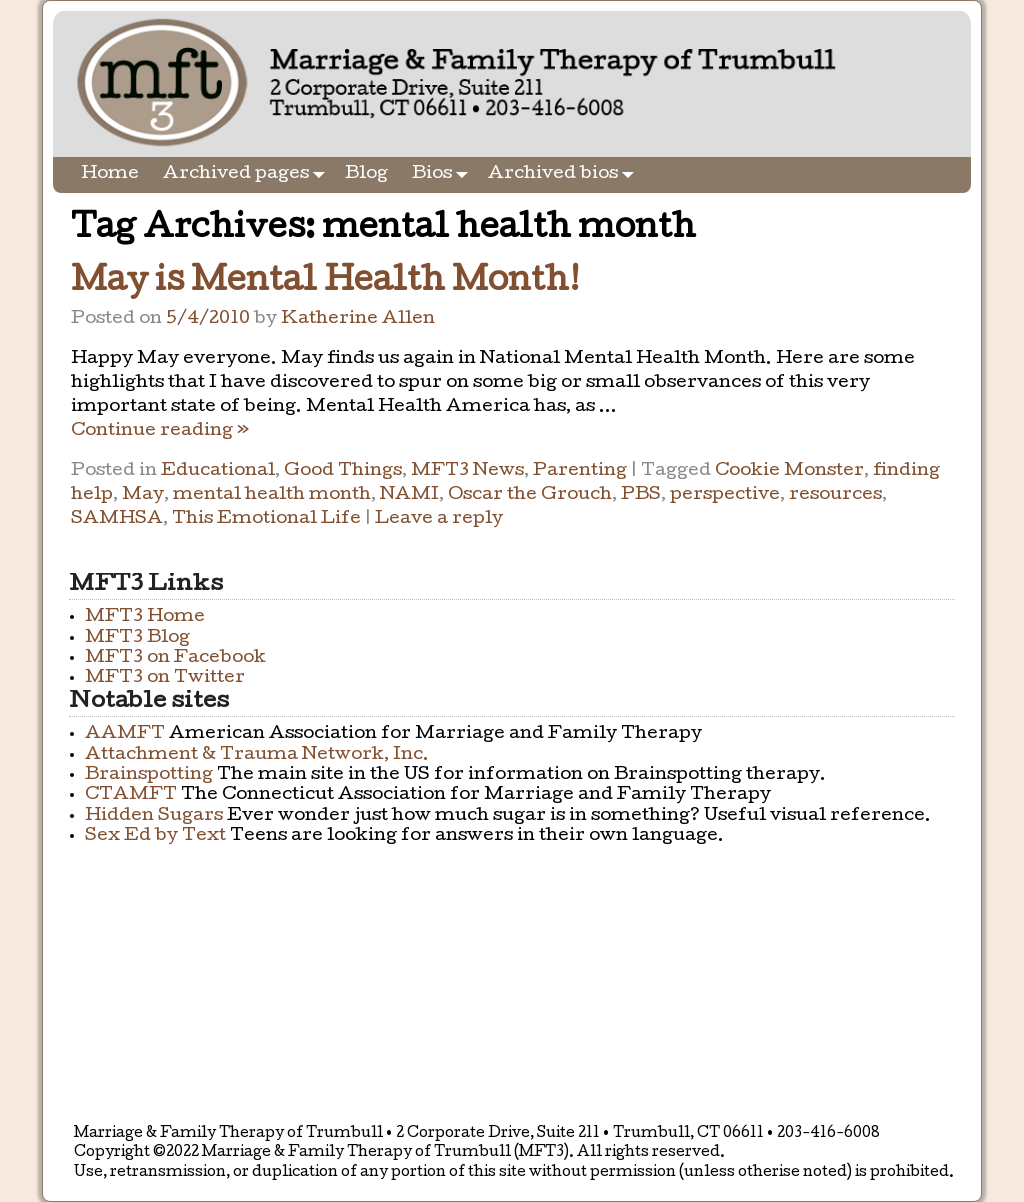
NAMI (409, 495)
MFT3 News (467, 471)
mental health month (272, 495)
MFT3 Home (145, 617)
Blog (366, 174)
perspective (725, 495)
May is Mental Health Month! (325, 283)
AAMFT (125, 734)
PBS (641, 495)
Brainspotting (149, 775)
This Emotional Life (266, 519)
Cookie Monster (789, 471)
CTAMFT (131, 795)
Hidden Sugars (154, 816)
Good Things (343, 471)
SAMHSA (117, 519)
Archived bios (565, 174)
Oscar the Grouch (530, 495)
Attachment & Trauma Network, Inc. (257, 755)
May (143, 495)
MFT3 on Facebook (175, 658)
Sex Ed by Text (155, 836)
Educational (218, 471)
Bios (444, 174)
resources (835, 495)
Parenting (580, 471)
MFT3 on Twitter (165, 678)
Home (110, 174)
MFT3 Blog (137, 638)
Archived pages (248, 174)
